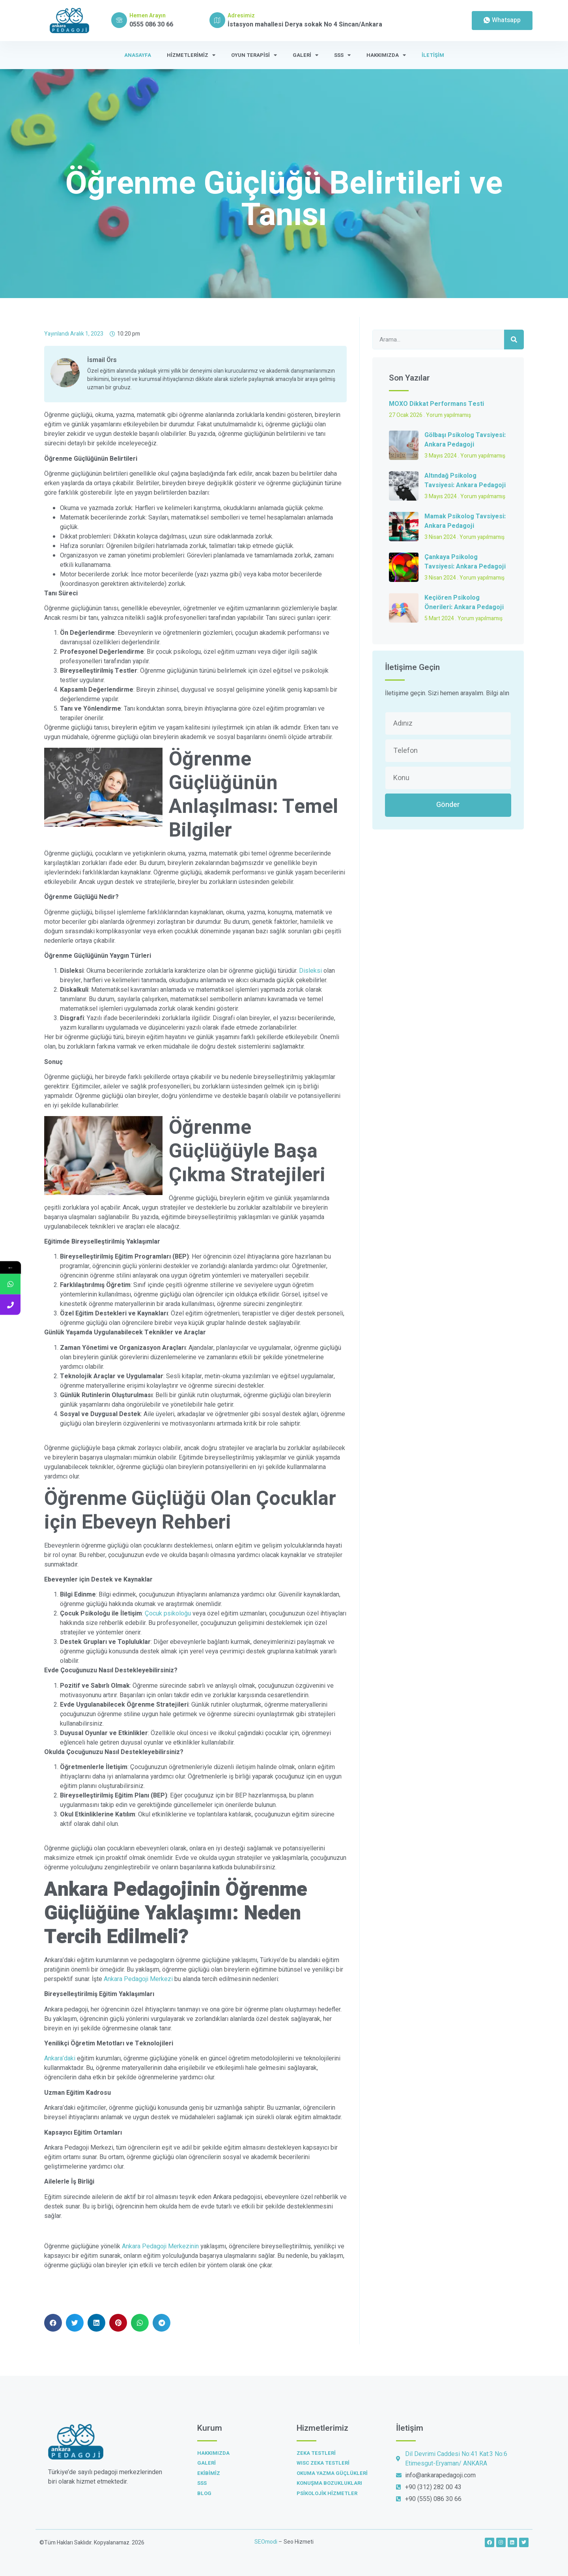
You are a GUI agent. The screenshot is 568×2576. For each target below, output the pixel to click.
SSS (342, 55)
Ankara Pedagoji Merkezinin (160, 2246)
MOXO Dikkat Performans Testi (436, 404)
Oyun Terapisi (254, 55)
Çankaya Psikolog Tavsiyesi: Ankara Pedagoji (465, 561)
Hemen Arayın (147, 15)
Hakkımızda (386, 55)
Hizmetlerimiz (191, 55)
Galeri (305, 55)
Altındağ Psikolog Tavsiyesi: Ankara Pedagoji (465, 480)
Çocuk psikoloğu (168, 1613)
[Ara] (514, 339)
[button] (53, 2323)
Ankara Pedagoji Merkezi (138, 1979)
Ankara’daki (59, 2058)
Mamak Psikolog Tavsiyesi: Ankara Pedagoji (465, 521)
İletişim (433, 55)
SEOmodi (265, 2542)
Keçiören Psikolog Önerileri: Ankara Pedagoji (464, 602)
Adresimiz (241, 15)
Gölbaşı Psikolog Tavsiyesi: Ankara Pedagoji (465, 439)
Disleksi (310, 971)
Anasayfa (137, 55)
